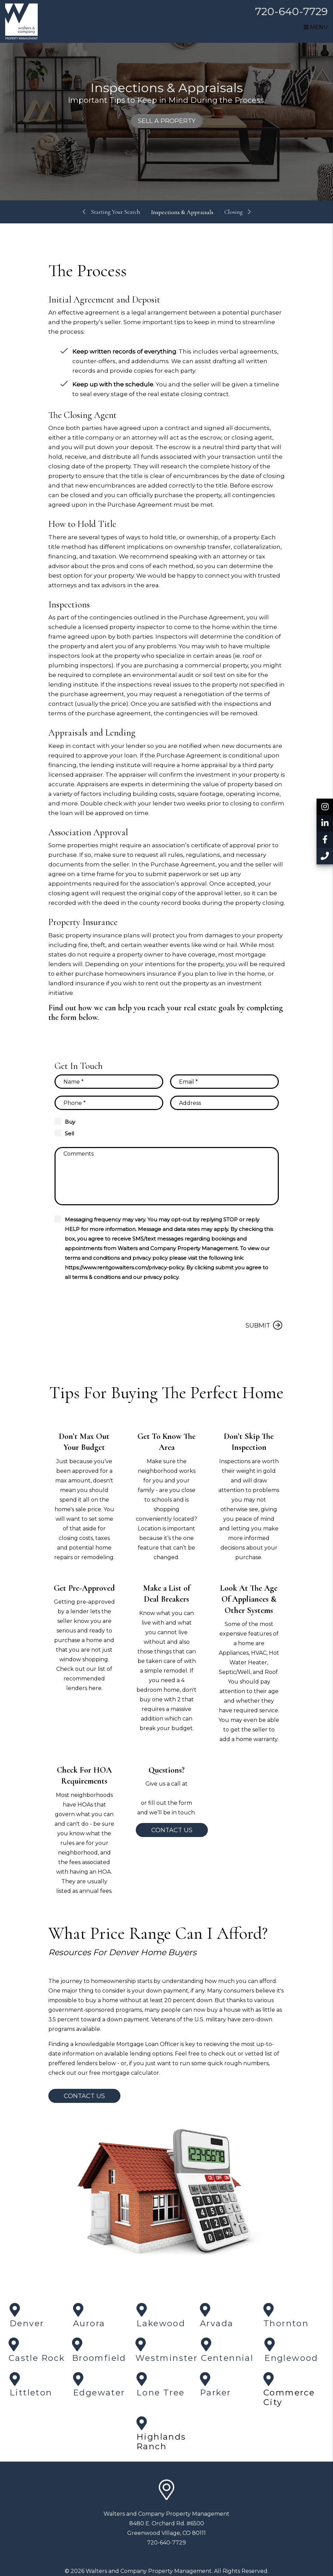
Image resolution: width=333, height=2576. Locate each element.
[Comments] (167, 1176)
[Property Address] (224, 1103)
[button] (325, 807)
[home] (21, 21)
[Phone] (109, 1103)
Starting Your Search (114, 212)
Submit (258, 1325)
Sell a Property (166, 121)
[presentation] (227, 1300)
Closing (235, 212)
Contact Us (171, 1830)
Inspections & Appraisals (183, 212)
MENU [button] (316, 27)
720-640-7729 (291, 11)
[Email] (224, 1081)
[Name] (109, 1081)
